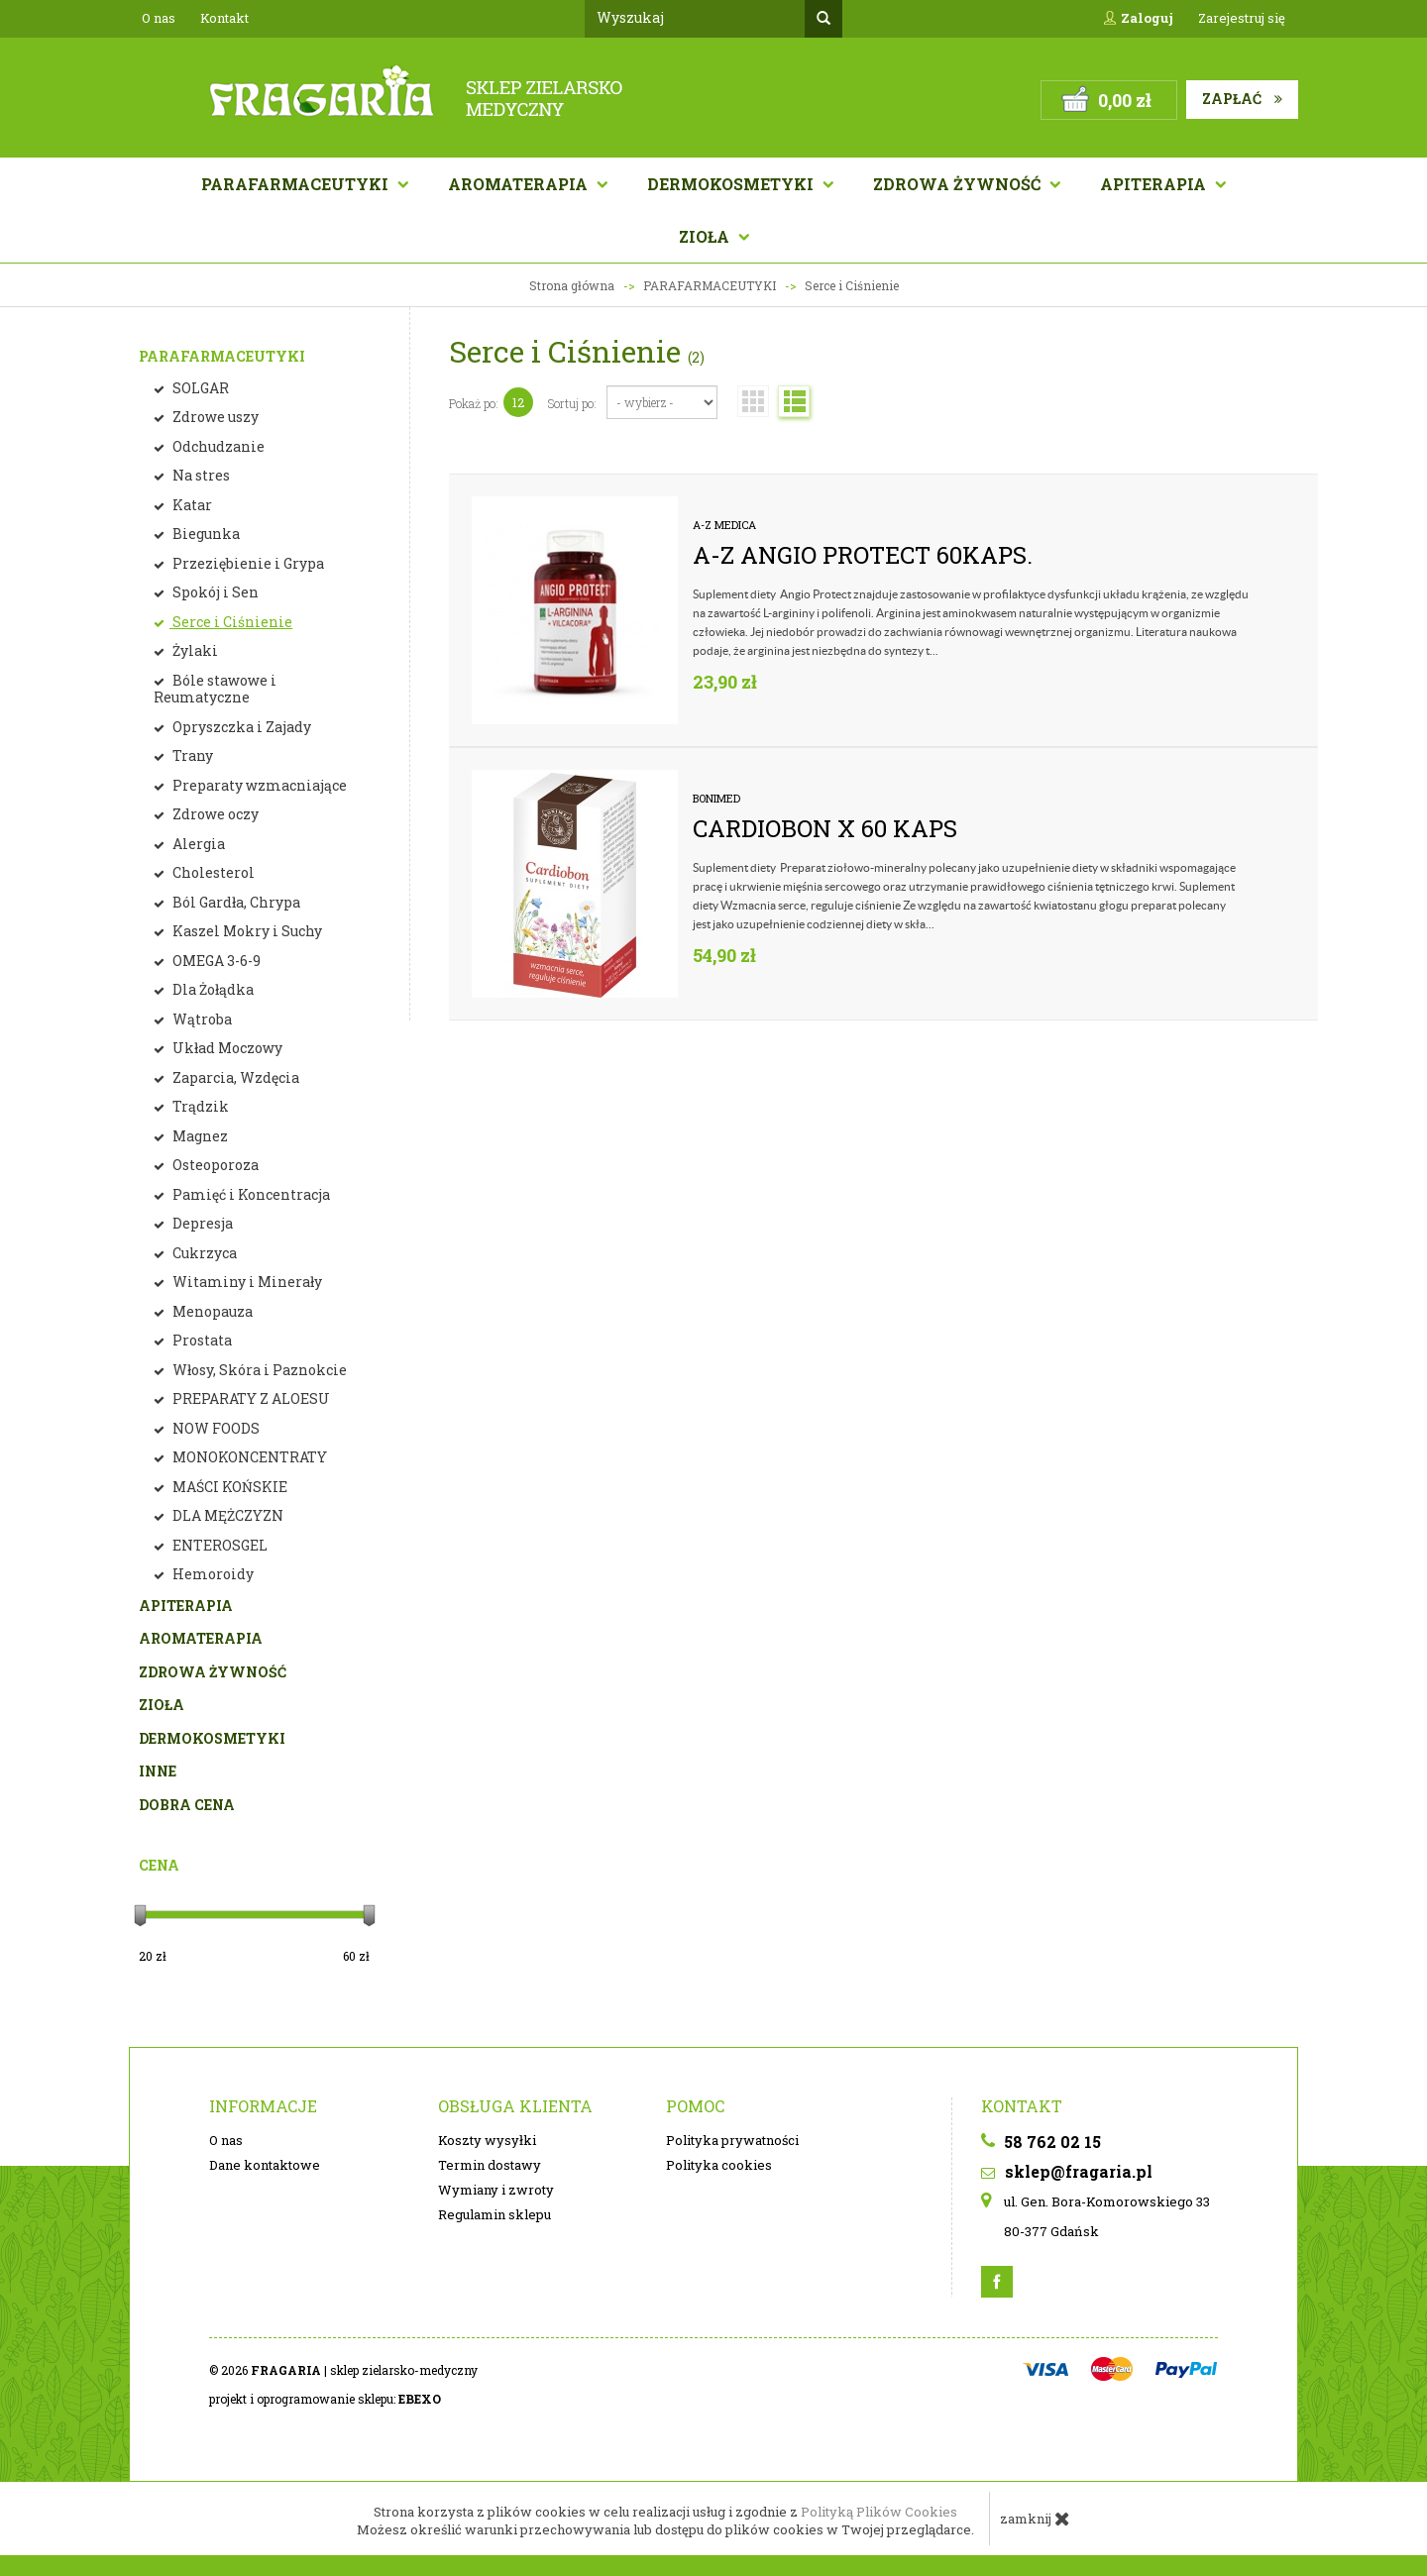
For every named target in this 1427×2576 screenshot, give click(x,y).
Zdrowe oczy (214, 814)
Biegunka (204, 533)
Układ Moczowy (225, 1047)
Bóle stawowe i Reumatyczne (215, 689)
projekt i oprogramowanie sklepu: (325, 2399)
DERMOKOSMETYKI (212, 1738)
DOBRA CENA (187, 1804)
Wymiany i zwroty (496, 2190)
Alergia (197, 843)
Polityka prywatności (732, 2140)
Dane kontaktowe (264, 2165)
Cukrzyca (203, 1252)
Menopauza (211, 1311)
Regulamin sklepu (494, 2214)
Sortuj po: (572, 403)
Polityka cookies (719, 2165)
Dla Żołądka (211, 989)
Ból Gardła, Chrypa (234, 902)
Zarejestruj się (1241, 18)
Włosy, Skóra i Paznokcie (258, 1369)
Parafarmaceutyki (296, 183)
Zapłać (1242, 98)
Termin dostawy (489, 2165)
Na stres (199, 475)
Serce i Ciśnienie (230, 621)
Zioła (706, 236)
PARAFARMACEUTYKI (222, 356)
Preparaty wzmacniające (258, 785)
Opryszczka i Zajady (240, 726)
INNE (157, 1771)
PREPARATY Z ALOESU (249, 1398)
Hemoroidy (211, 1573)
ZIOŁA (161, 1704)
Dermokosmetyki (732, 183)
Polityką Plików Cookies (879, 2512)
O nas (158, 18)
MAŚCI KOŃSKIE (228, 1486)
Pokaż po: (473, 403)
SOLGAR (199, 387)
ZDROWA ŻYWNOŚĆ (212, 1672)
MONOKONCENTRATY (248, 1457)
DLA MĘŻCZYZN (226, 1515)
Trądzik (199, 1106)
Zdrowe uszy (214, 416)
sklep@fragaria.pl (1067, 2171)
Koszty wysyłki (487, 2140)
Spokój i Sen (214, 592)
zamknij (1035, 2518)
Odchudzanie (217, 446)
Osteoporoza (214, 1164)
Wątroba (200, 1019)
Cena (159, 1865)
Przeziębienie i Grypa (246, 563)
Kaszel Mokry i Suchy (245, 930)
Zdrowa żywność (958, 183)
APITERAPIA (1155, 183)
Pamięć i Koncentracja (249, 1194)
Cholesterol (212, 872)
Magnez (198, 1136)
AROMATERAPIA (520, 183)
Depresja (201, 1223)
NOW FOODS (214, 1428)
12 (518, 402)
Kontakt (224, 18)
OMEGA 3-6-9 (215, 960)
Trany (191, 755)
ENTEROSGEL (218, 1545)
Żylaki (193, 650)
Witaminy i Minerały (245, 1281)
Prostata (200, 1340)
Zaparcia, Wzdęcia (234, 1077)
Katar (190, 504)
